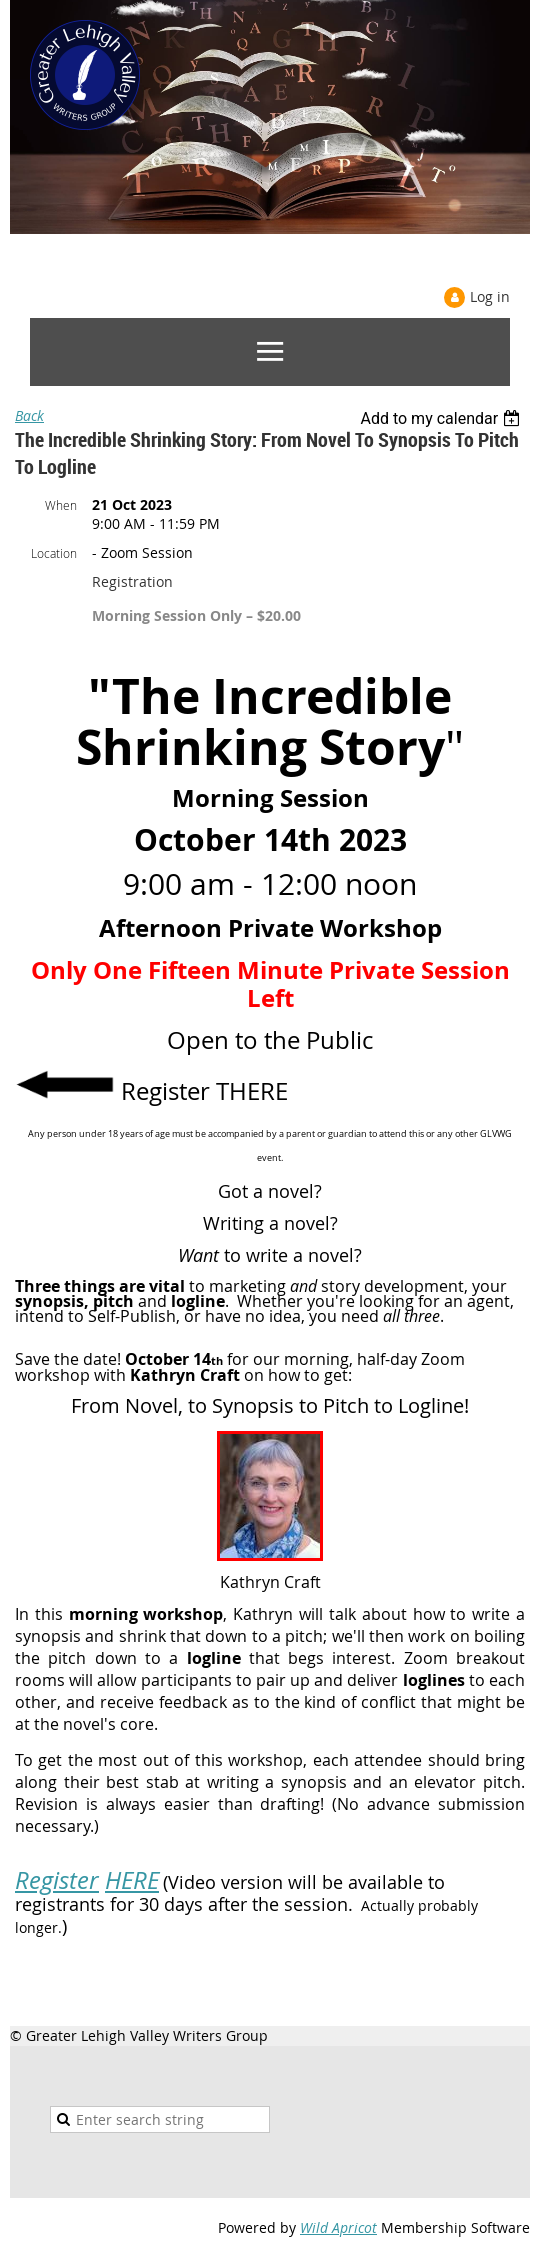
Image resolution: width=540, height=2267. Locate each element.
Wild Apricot (338, 2227)
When (61, 505)
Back (29, 415)
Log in (490, 296)
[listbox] (442, 418)
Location (54, 553)
